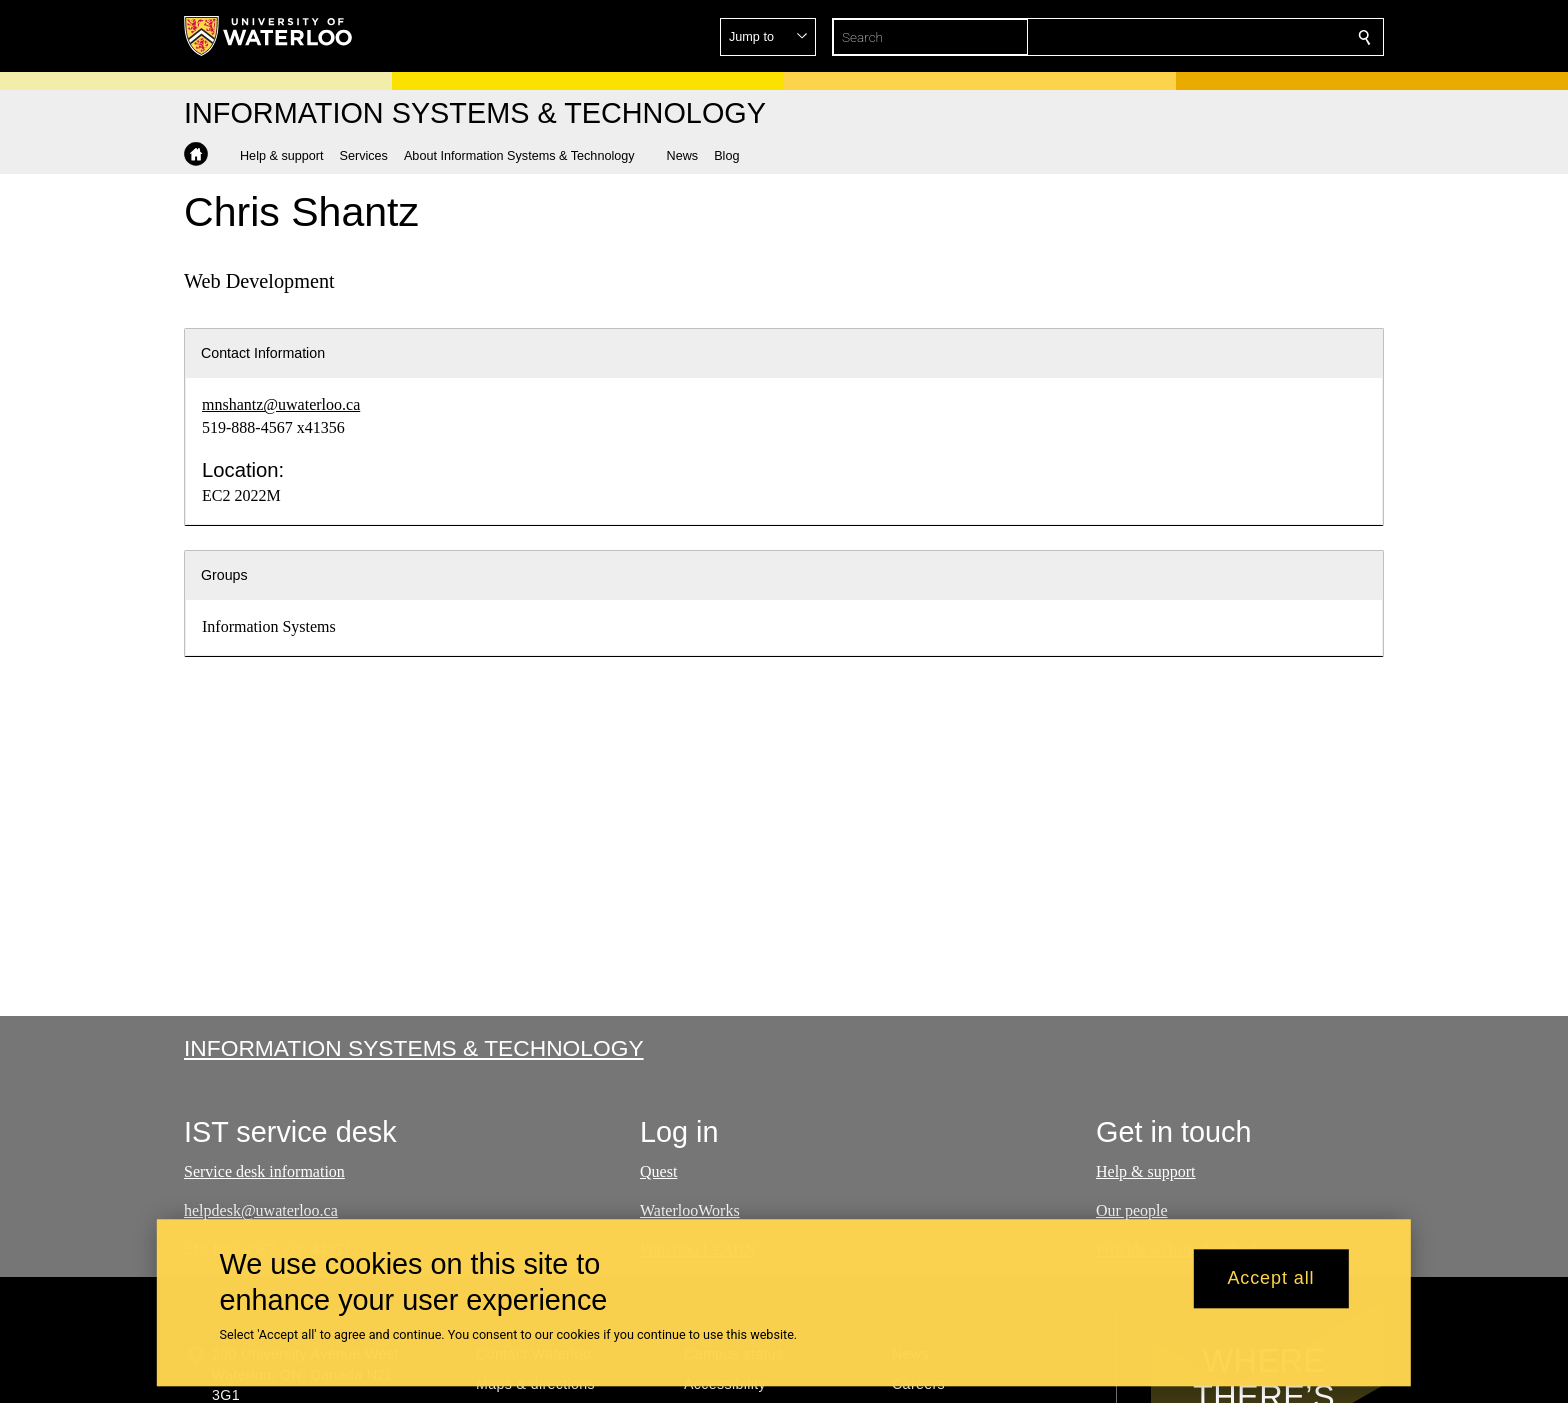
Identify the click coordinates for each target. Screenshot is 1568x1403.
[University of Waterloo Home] (269, 36)
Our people (1132, 1210)
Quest (658, 1171)
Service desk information (264, 1171)
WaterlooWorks (690, 1210)
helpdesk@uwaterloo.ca (261, 1210)
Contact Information (263, 353)
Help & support (1146, 1171)
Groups (224, 575)
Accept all (1270, 1279)
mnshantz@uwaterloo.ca (281, 404)
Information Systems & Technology (414, 1048)
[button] (1220, 37)
